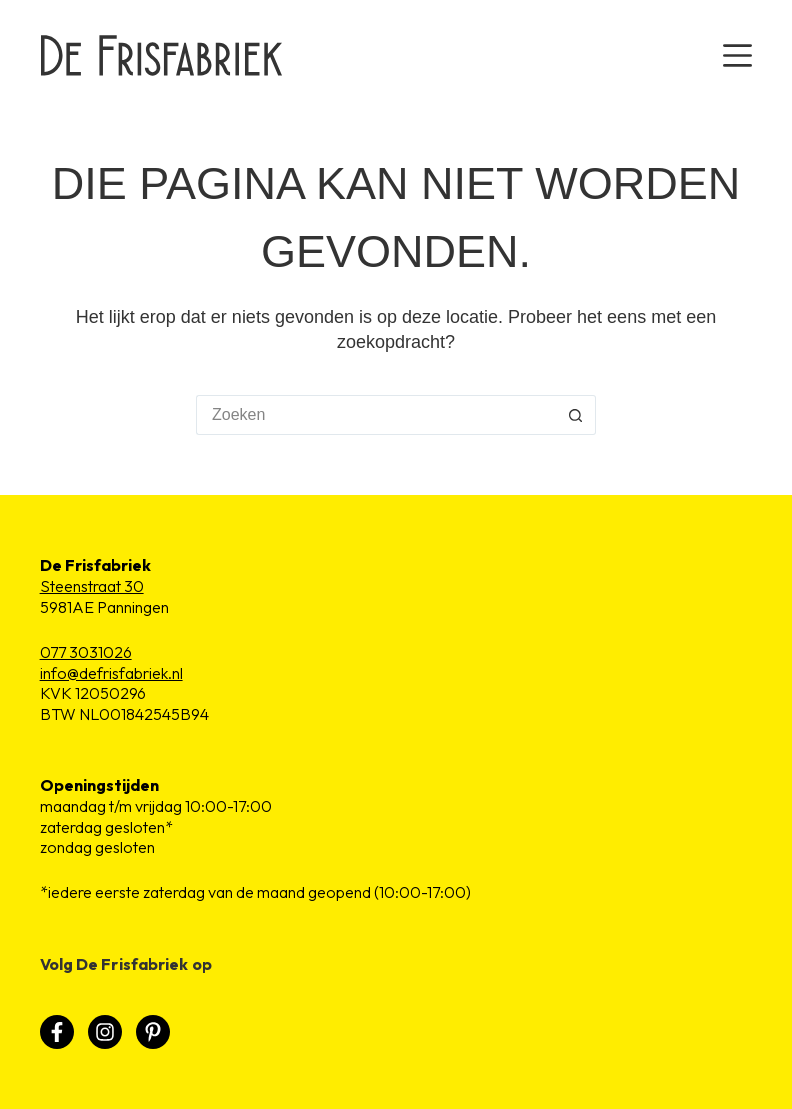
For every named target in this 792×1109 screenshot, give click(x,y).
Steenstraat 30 (92, 586)
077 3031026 (86, 652)
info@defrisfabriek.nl (111, 673)
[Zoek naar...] (376, 415)
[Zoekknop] (576, 415)
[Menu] (737, 55)
